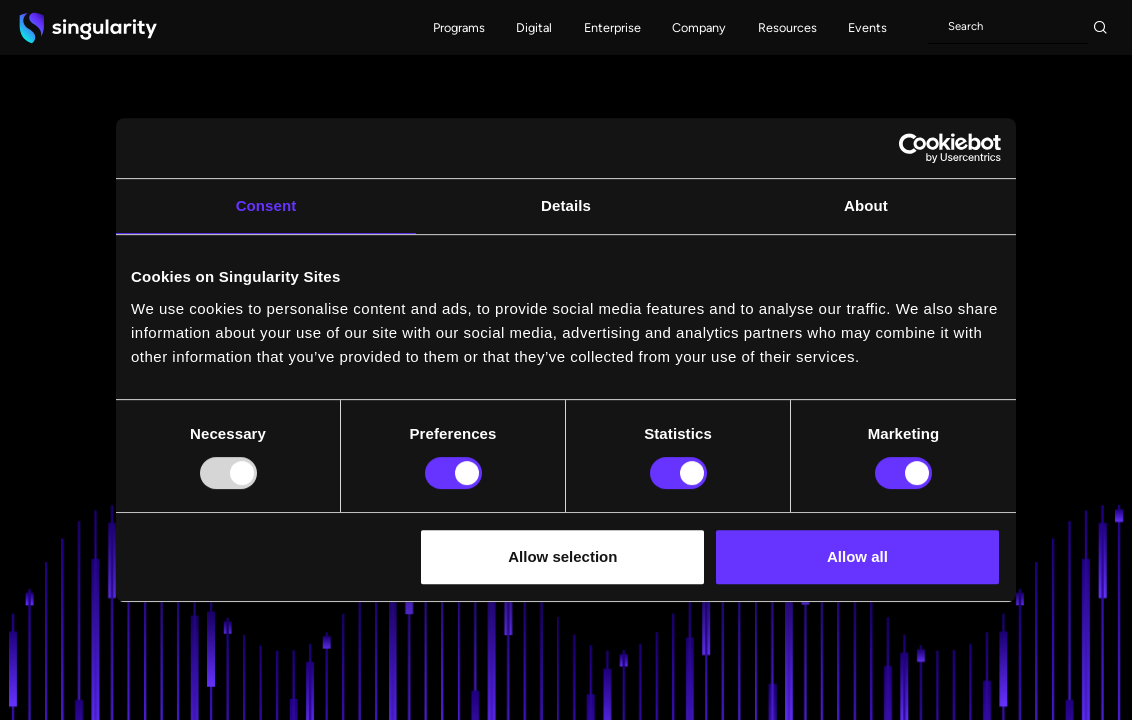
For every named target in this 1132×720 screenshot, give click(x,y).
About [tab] (866, 205)
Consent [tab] (266, 205)
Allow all (857, 556)
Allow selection (562, 556)
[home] (88, 27)
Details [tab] (566, 205)
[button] (458, 27)
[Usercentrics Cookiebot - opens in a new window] (913, 148)
